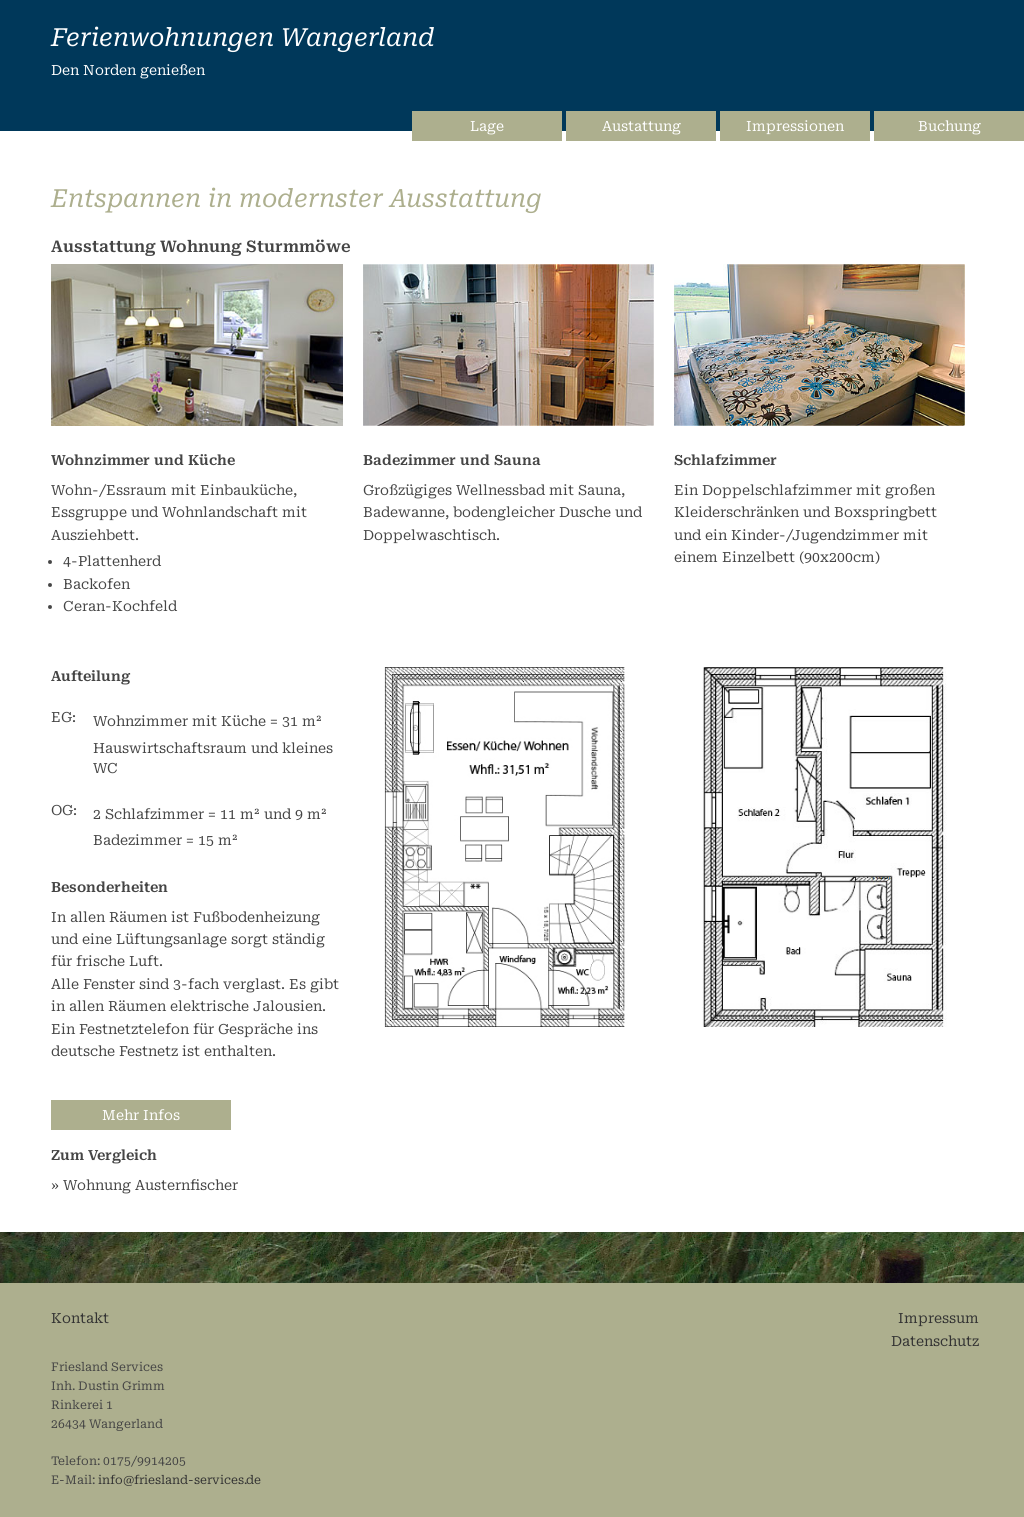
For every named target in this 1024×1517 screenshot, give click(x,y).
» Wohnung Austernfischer (144, 1185)
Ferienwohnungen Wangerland (243, 37)
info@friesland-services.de (179, 1480)
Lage (487, 126)
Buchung (949, 126)
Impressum (938, 1318)
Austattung (641, 126)
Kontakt (80, 1318)
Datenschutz (935, 1341)
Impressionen (795, 126)
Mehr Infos (141, 1115)
